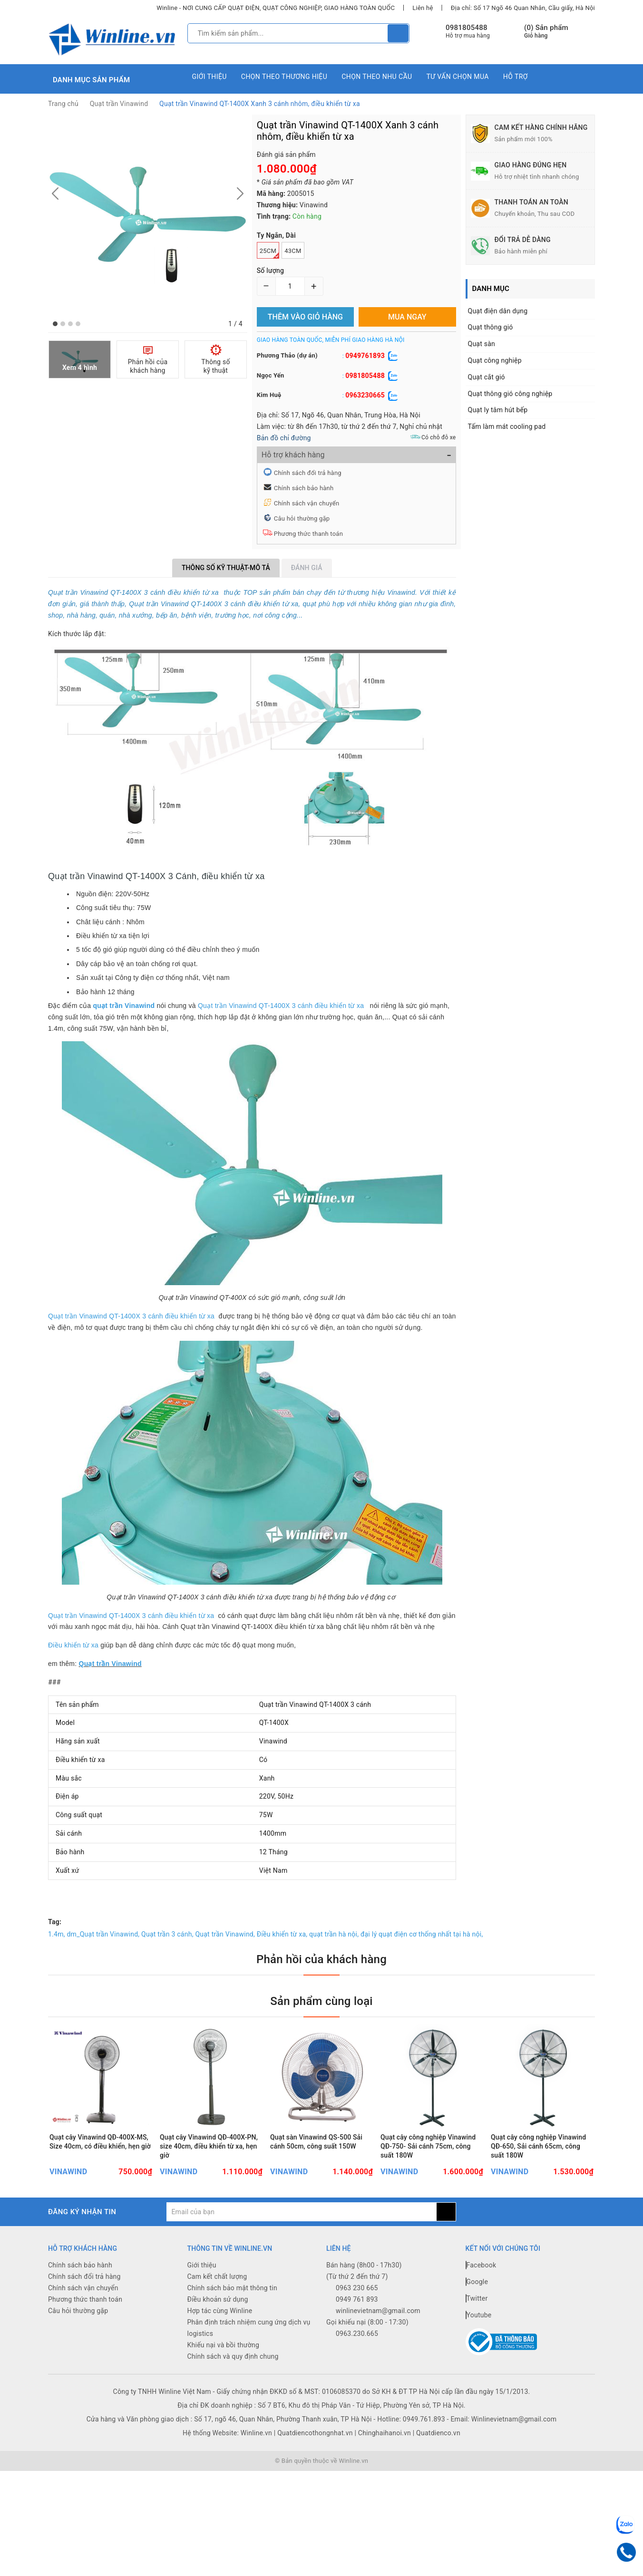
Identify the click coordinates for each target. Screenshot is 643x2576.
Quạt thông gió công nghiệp (510, 393)
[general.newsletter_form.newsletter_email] (301, 2211)
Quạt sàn (482, 344)
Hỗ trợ (515, 76)
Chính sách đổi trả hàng (307, 472)
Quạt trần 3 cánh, (167, 1934)
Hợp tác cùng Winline (220, 2311)
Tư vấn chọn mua (457, 76)
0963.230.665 (357, 2333)
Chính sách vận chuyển (307, 503)
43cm (292, 250)
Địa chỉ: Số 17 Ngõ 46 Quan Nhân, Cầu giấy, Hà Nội (523, 7)
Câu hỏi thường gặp (302, 518)
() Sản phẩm (546, 31)
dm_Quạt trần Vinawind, (103, 1934)
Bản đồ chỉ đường (284, 438)
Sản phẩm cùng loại (321, 2001)
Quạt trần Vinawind (119, 103)
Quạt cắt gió (486, 377)
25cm (269, 253)
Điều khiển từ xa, (282, 1934)
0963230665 (365, 395)
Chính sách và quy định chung (233, 2356)
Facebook (481, 2265)
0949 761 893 (357, 2299)
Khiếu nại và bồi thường (223, 2345)
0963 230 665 (357, 2288)
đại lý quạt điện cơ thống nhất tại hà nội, (421, 1934)
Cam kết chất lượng (217, 2276)
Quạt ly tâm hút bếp (498, 410)
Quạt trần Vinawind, (225, 1934)
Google (477, 2281)
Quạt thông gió (490, 327)
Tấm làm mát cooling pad (507, 426)
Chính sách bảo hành (304, 488)
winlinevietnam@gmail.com (378, 2311)
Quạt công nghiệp (495, 360)
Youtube (479, 2315)
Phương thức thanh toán (308, 533)
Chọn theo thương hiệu (284, 76)
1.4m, (56, 1934)
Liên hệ (422, 7)
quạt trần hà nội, (334, 1934)
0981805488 (466, 27)
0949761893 (365, 355)
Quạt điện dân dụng (498, 311)
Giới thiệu (209, 76)
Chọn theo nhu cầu (376, 76)
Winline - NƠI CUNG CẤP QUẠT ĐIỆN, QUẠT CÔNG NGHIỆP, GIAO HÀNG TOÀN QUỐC (275, 7)
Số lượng (270, 270)
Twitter (477, 2298)
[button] (55, 323)
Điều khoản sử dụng (217, 2299)
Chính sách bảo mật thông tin (232, 2288)
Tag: (54, 1922)
